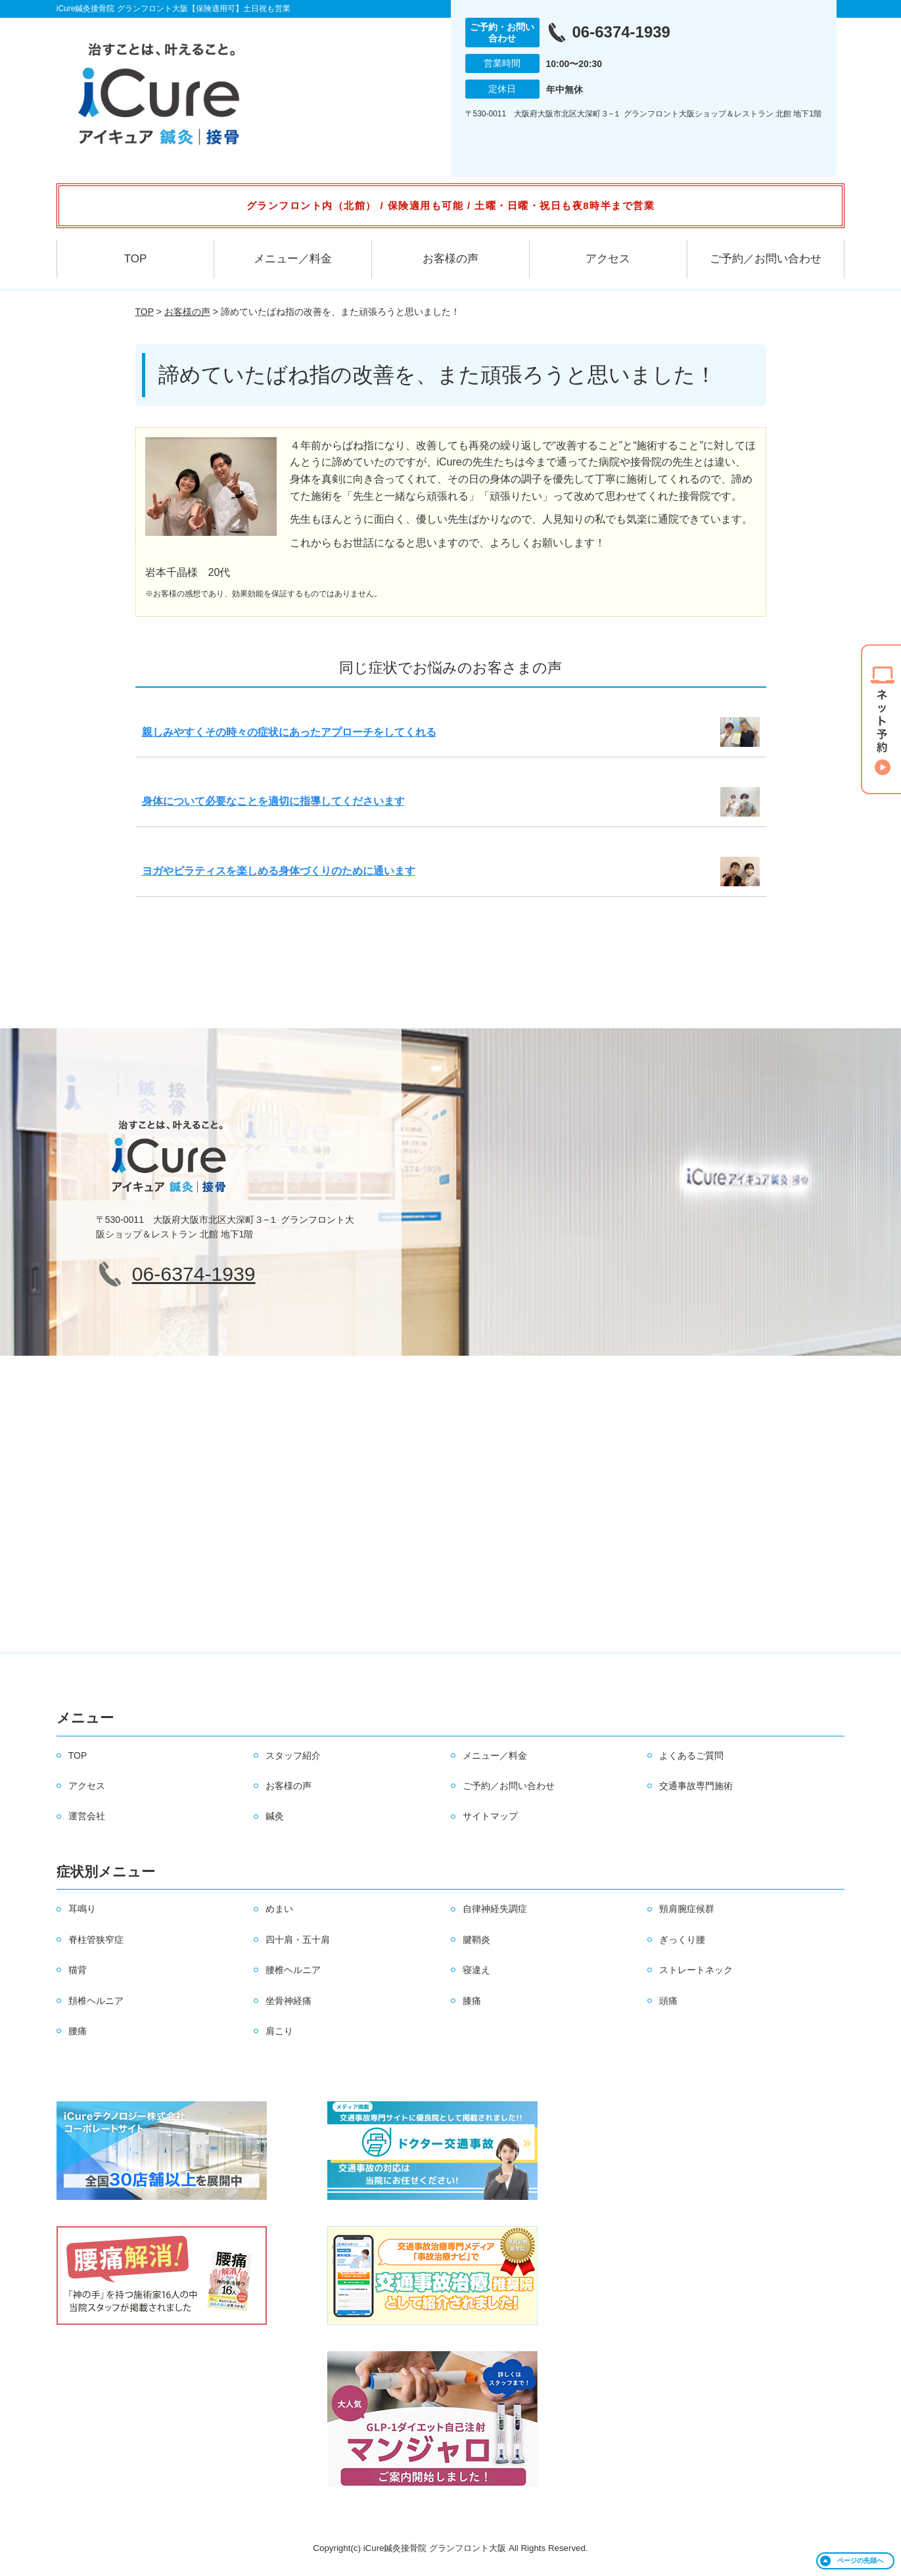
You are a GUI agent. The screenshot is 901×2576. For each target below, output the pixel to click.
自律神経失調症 (495, 1908)
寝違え (476, 1970)
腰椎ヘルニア (293, 1970)
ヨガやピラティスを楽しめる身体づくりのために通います (278, 870)
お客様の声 (450, 258)
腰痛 (77, 2031)
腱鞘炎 (476, 1939)
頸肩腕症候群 (686, 1908)
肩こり (279, 2031)
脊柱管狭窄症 (96, 1939)
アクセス (608, 258)
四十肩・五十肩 (298, 1939)
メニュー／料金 (293, 258)
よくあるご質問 (691, 1755)
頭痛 (668, 2000)
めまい (279, 1908)
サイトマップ (490, 1816)
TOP (135, 258)
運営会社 (86, 1816)
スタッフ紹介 (293, 1755)
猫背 (77, 1970)
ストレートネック (696, 1970)
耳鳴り (82, 1908)
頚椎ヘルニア (96, 2000)
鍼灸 (275, 1816)
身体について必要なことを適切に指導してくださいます (273, 801)
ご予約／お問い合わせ (765, 258)
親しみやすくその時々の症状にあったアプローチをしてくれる (289, 732)
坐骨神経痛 (289, 2000)
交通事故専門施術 (696, 1785)
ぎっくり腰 (682, 1939)
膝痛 (472, 2000)
